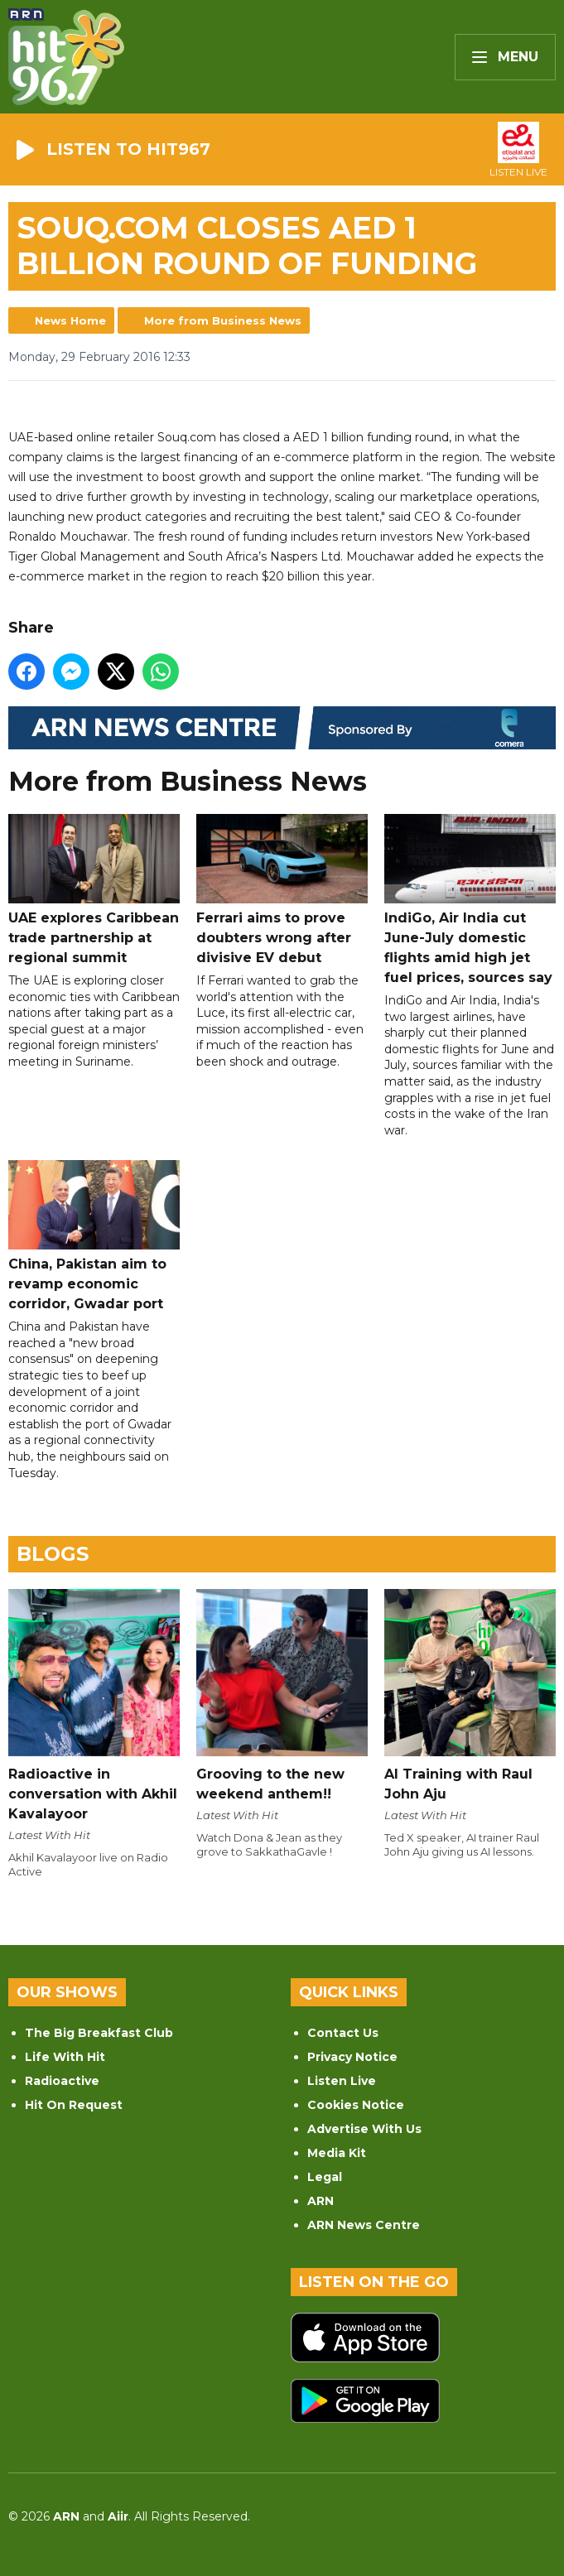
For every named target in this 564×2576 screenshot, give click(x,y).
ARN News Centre (363, 2224)
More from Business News (222, 320)
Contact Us (342, 2032)
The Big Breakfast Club (99, 2032)
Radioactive (62, 2080)
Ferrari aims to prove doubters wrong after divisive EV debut (282, 889)
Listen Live (341, 2080)
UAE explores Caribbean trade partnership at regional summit (94, 889)
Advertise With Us (364, 2128)
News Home (70, 320)
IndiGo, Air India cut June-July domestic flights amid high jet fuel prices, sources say (470, 899)
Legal (324, 2176)
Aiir (118, 2516)
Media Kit (336, 2152)
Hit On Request (74, 2104)
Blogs (53, 1554)
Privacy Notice (352, 2056)
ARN (320, 2200)
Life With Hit (65, 2056)
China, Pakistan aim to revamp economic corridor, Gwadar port (94, 1236)
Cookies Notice (355, 2104)
